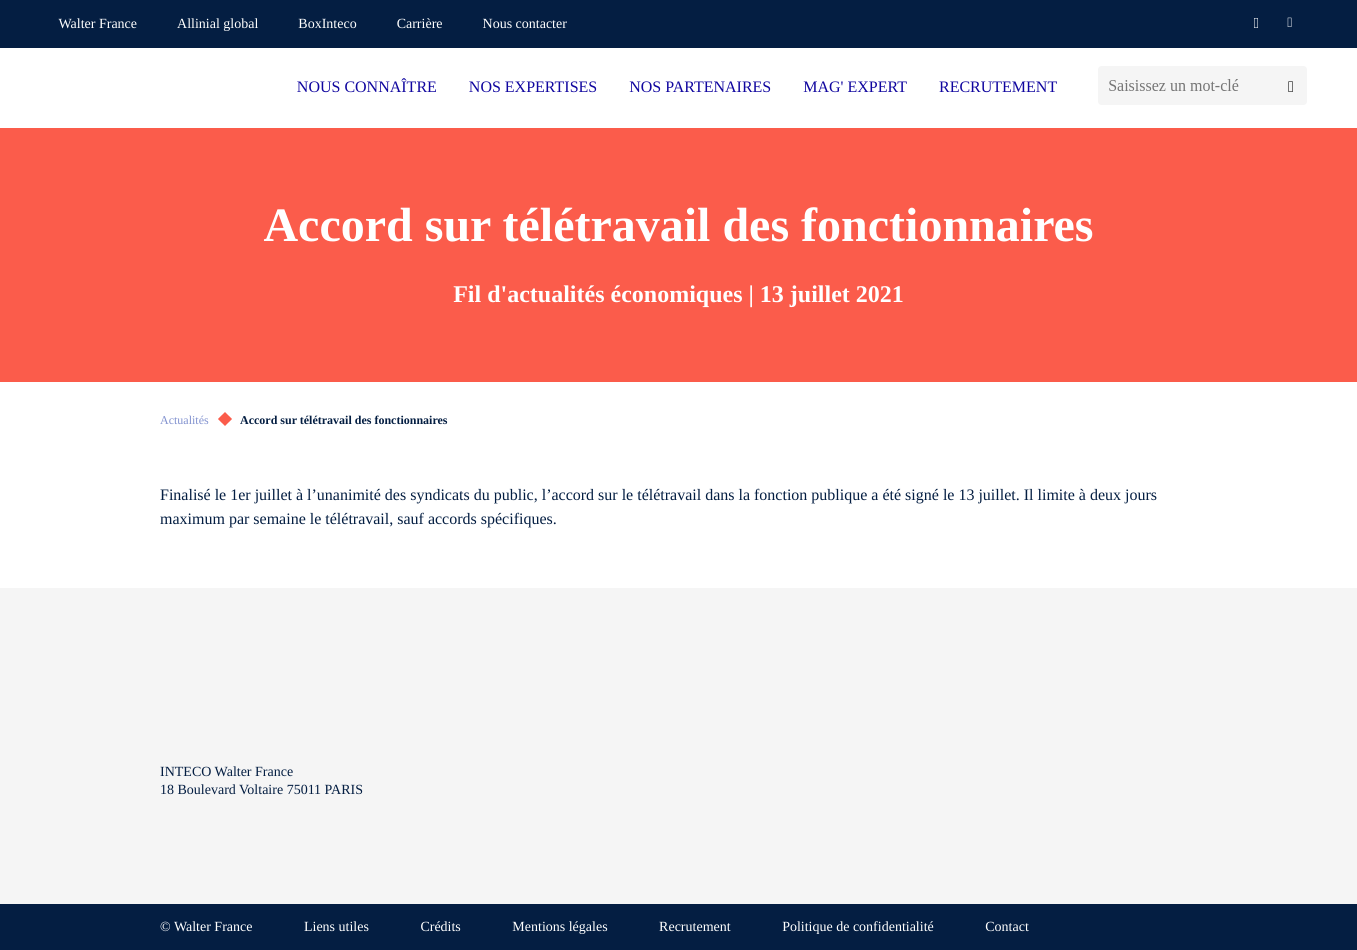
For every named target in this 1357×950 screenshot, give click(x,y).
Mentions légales (559, 927)
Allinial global (217, 24)
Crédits (440, 927)
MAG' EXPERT (855, 87)
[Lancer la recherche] (1290, 85)
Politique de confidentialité (858, 927)
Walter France (98, 24)
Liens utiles (336, 927)
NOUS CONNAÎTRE (367, 87)
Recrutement (695, 927)
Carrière (420, 24)
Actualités (184, 420)
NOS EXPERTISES (533, 87)
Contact (1007, 927)
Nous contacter (525, 24)
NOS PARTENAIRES (700, 87)
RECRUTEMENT (998, 87)
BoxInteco (327, 24)
